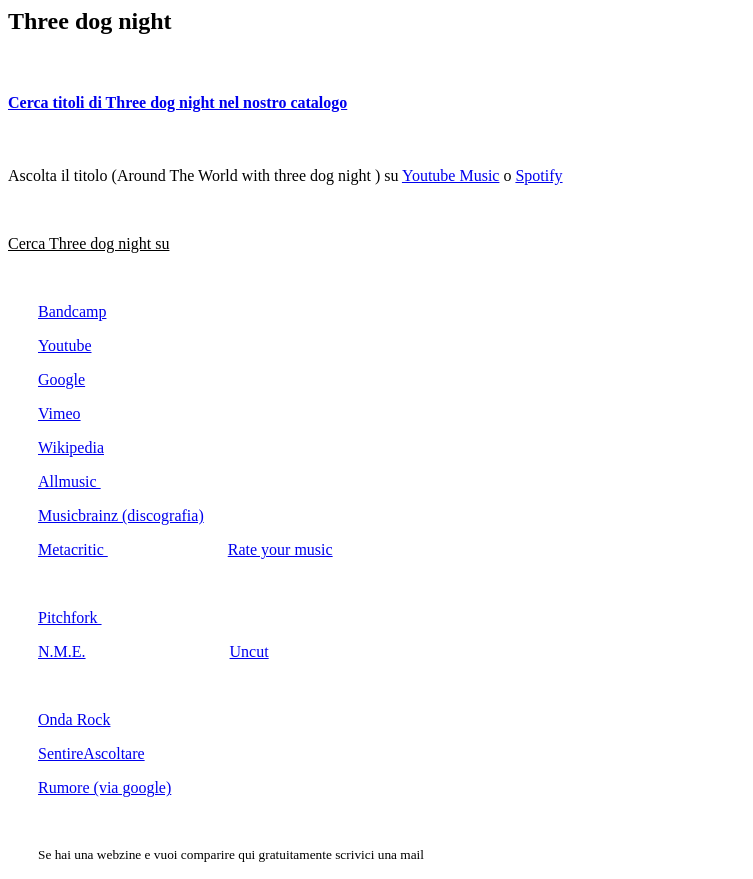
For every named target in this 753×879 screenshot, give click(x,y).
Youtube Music (451, 175)
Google (61, 379)
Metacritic (73, 549)
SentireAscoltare (91, 753)
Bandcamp (72, 311)
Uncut (249, 651)
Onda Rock (74, 719)
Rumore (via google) (104, 787)
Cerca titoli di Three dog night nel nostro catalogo (177, 102)
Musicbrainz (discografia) (121, 515)
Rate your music (280, 549)
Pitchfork (70, 617)
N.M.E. (62, 651)
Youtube (65, 345)
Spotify (538, 175)
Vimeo (59, 413)
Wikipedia (71, 447)
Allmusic (69, 481)
